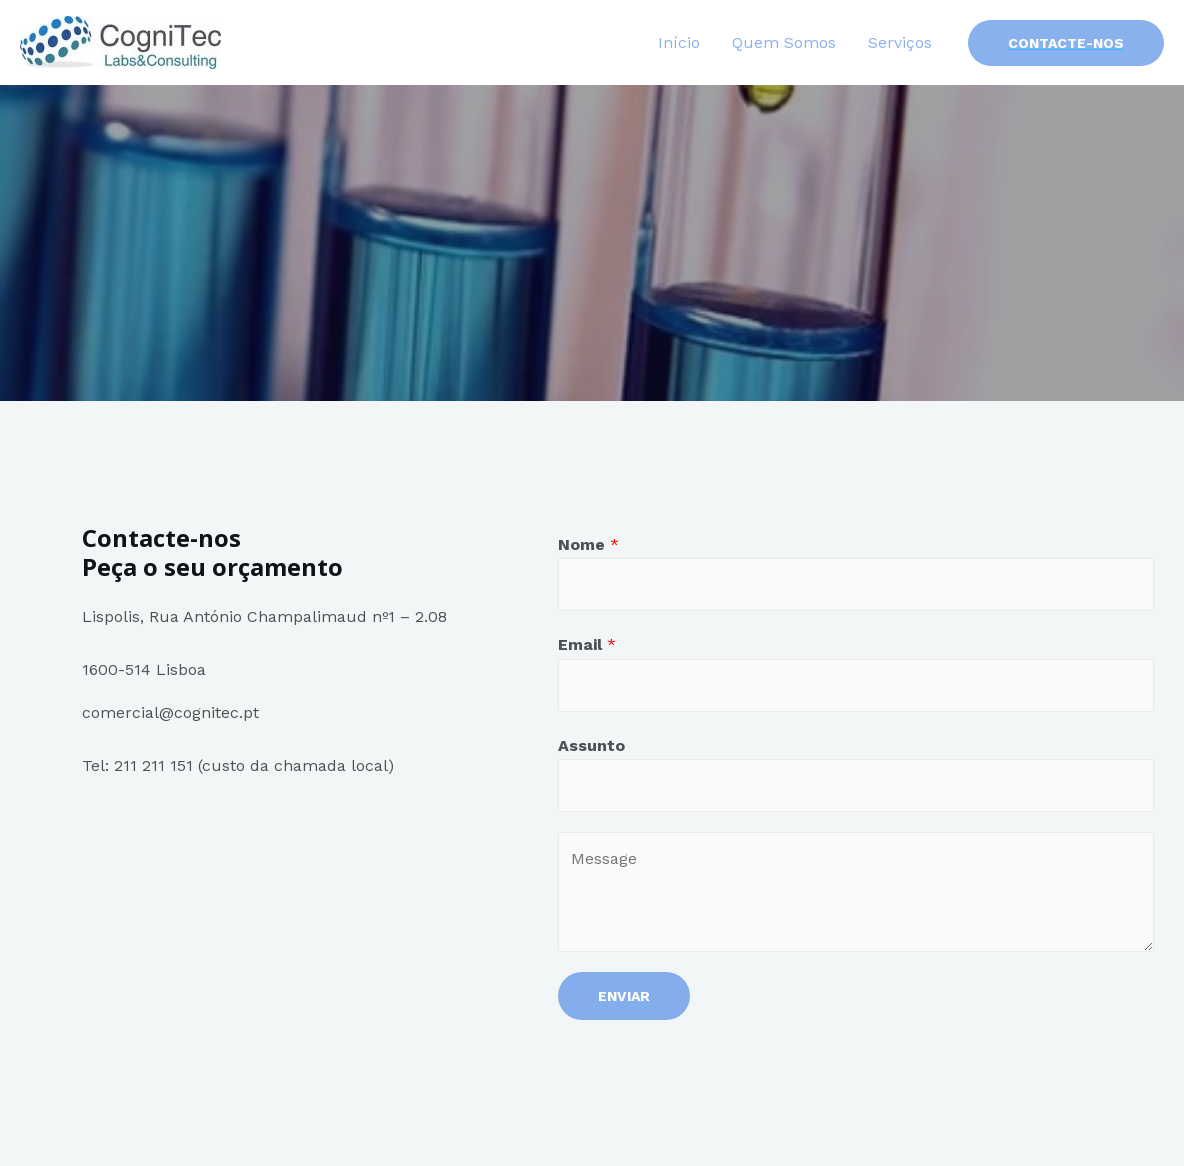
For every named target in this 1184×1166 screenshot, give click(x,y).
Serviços (900, 42)
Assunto (591, 745)
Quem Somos (784, 42)
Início (679, 42)
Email (587, 644)
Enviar (624, 996)
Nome (588, 544)
